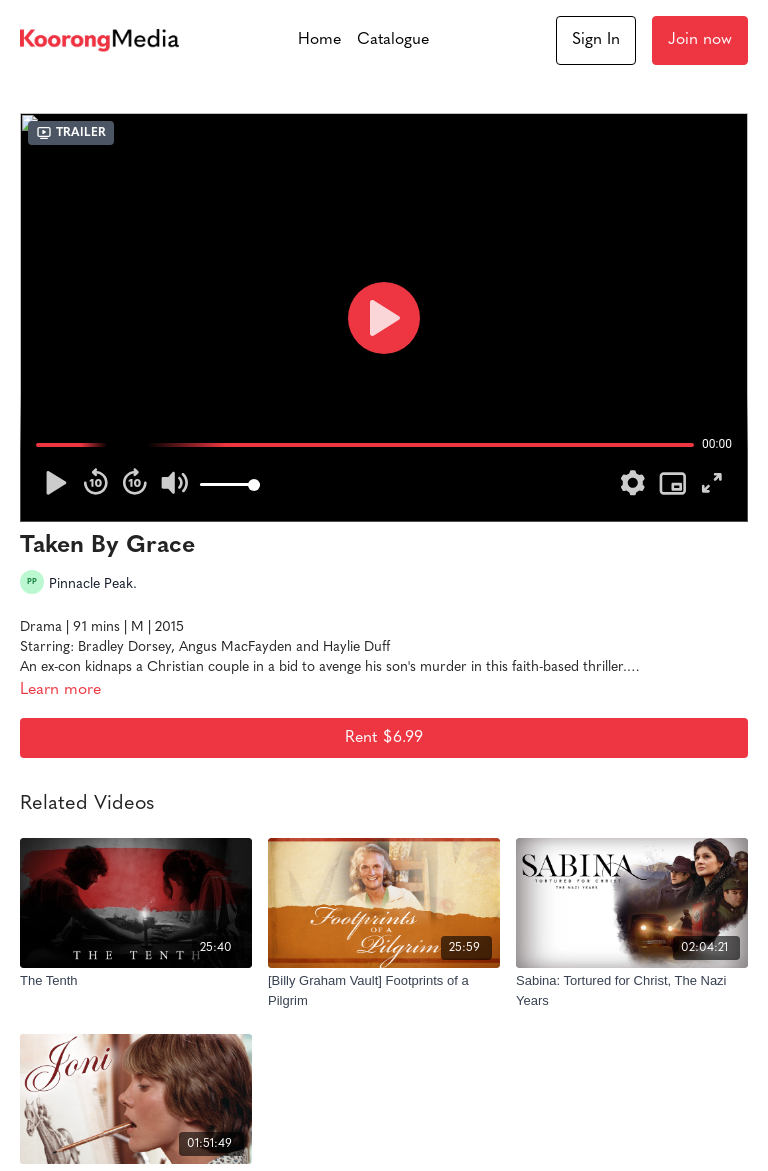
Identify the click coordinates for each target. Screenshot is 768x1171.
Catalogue (393, 40)
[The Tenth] (136, 981)
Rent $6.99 (384, 738)
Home (319, 40)
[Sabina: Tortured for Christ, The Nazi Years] (632, 990)
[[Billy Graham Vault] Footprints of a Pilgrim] (384, 990)
